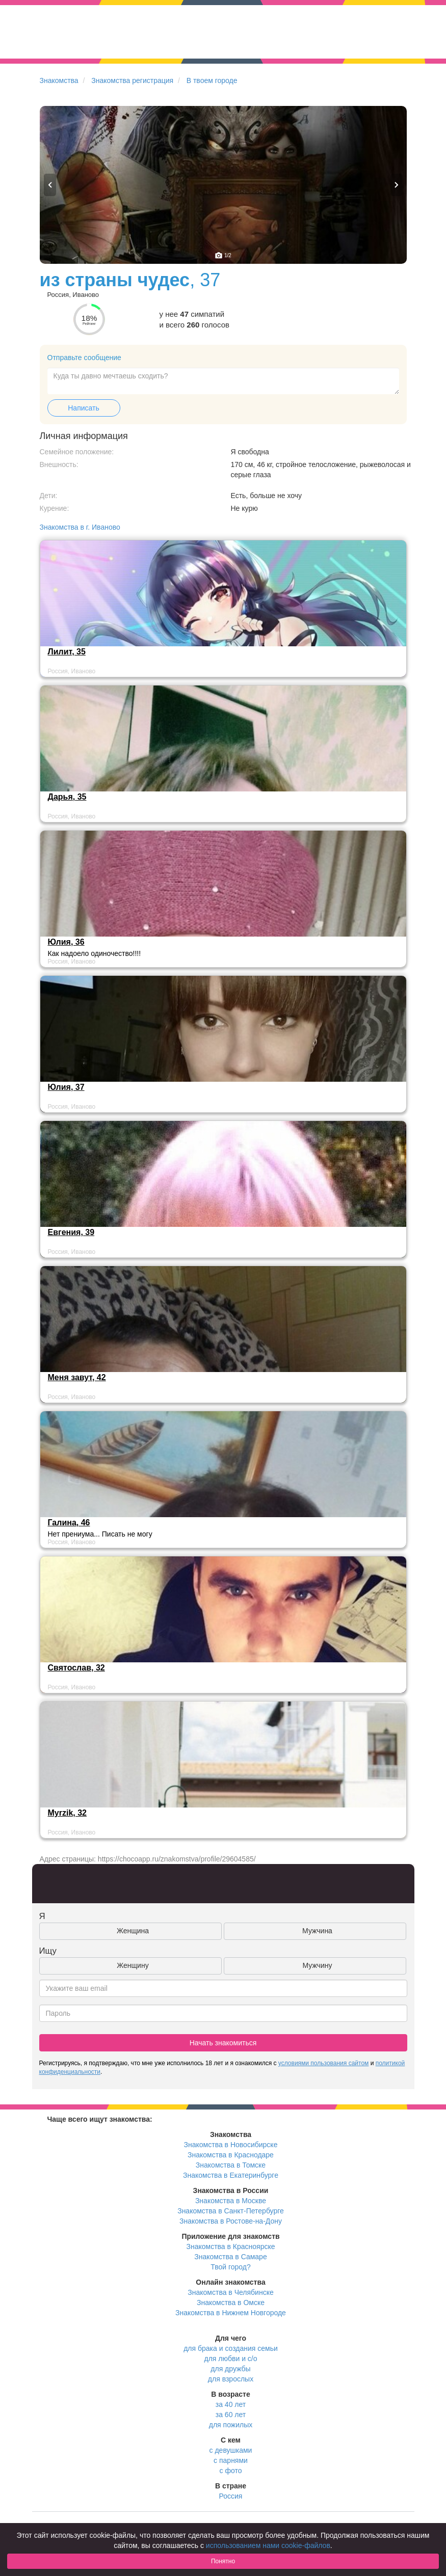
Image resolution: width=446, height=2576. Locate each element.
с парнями (231, 2460)
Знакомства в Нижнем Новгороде (230, 2313)
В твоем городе (212, 80)
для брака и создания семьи (230, 2348)
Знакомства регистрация (132, 80)
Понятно (223, 2561)
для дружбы (230, 2369)
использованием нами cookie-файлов (268, 2545)
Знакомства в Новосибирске (231, 2145)
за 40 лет (231, 2404)
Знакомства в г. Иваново (80, 527)
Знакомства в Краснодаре (231, 2155)
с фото (231, 2471)
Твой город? (231, 2267)
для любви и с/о (230, 2358)
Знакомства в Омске (231, 2302)
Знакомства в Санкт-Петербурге (230, 2211)
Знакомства (59, 80)
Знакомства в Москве (230, 2201)
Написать (83, 408)
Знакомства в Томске (231, 2165)
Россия (231, 2496)
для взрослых (230, 2379)
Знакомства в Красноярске (230, 2246)
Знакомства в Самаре (230, 2257)
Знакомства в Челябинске (230, 2292)
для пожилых (230, 2425)
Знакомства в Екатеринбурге (230, 2175)
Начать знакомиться (223, 2043)
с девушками (230, 2450)
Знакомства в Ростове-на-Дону (230, 2221)
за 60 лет (231, 2414)
